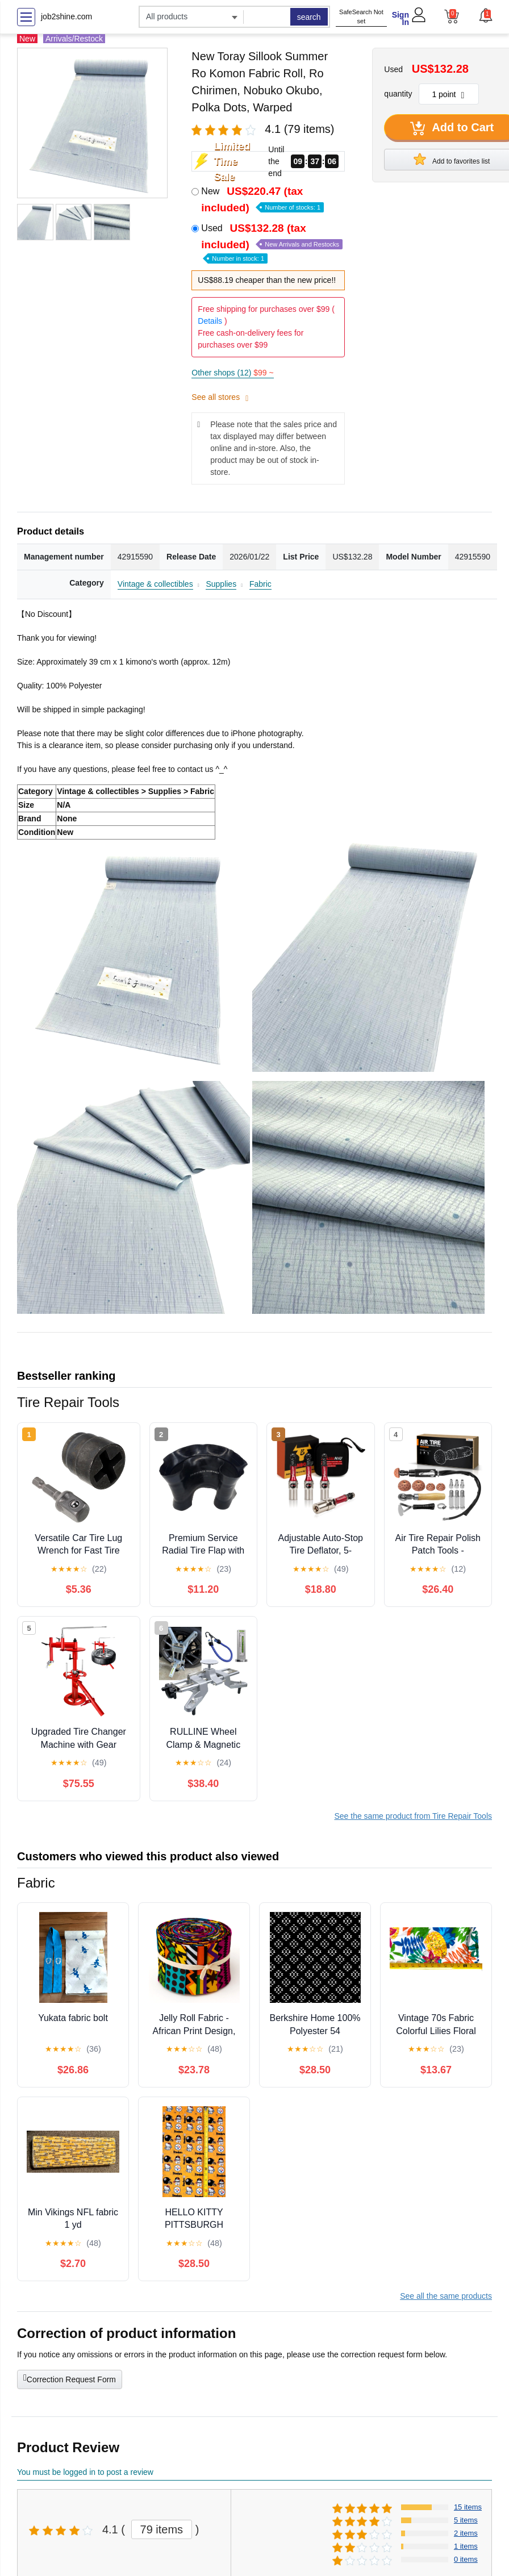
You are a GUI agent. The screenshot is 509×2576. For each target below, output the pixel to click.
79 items (161, 2529)
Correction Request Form (69, 2378)
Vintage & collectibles (155, 583)
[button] (485, 15)
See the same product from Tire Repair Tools (413, 1816)
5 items (466, 2520)
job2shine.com (66, 16)
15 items (468, 2507)
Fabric (260, 583)
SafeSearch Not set (361, 17)
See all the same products (446, 2296)
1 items (466, 2546)
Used (272, 242)
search (309, 17)
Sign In (400, 18)
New (262, 199)
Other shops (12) (232, 372)
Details (210, 320)
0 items (466, 2559)
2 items (466, 2533)
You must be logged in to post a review (85, 2472)
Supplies (221, 583)
